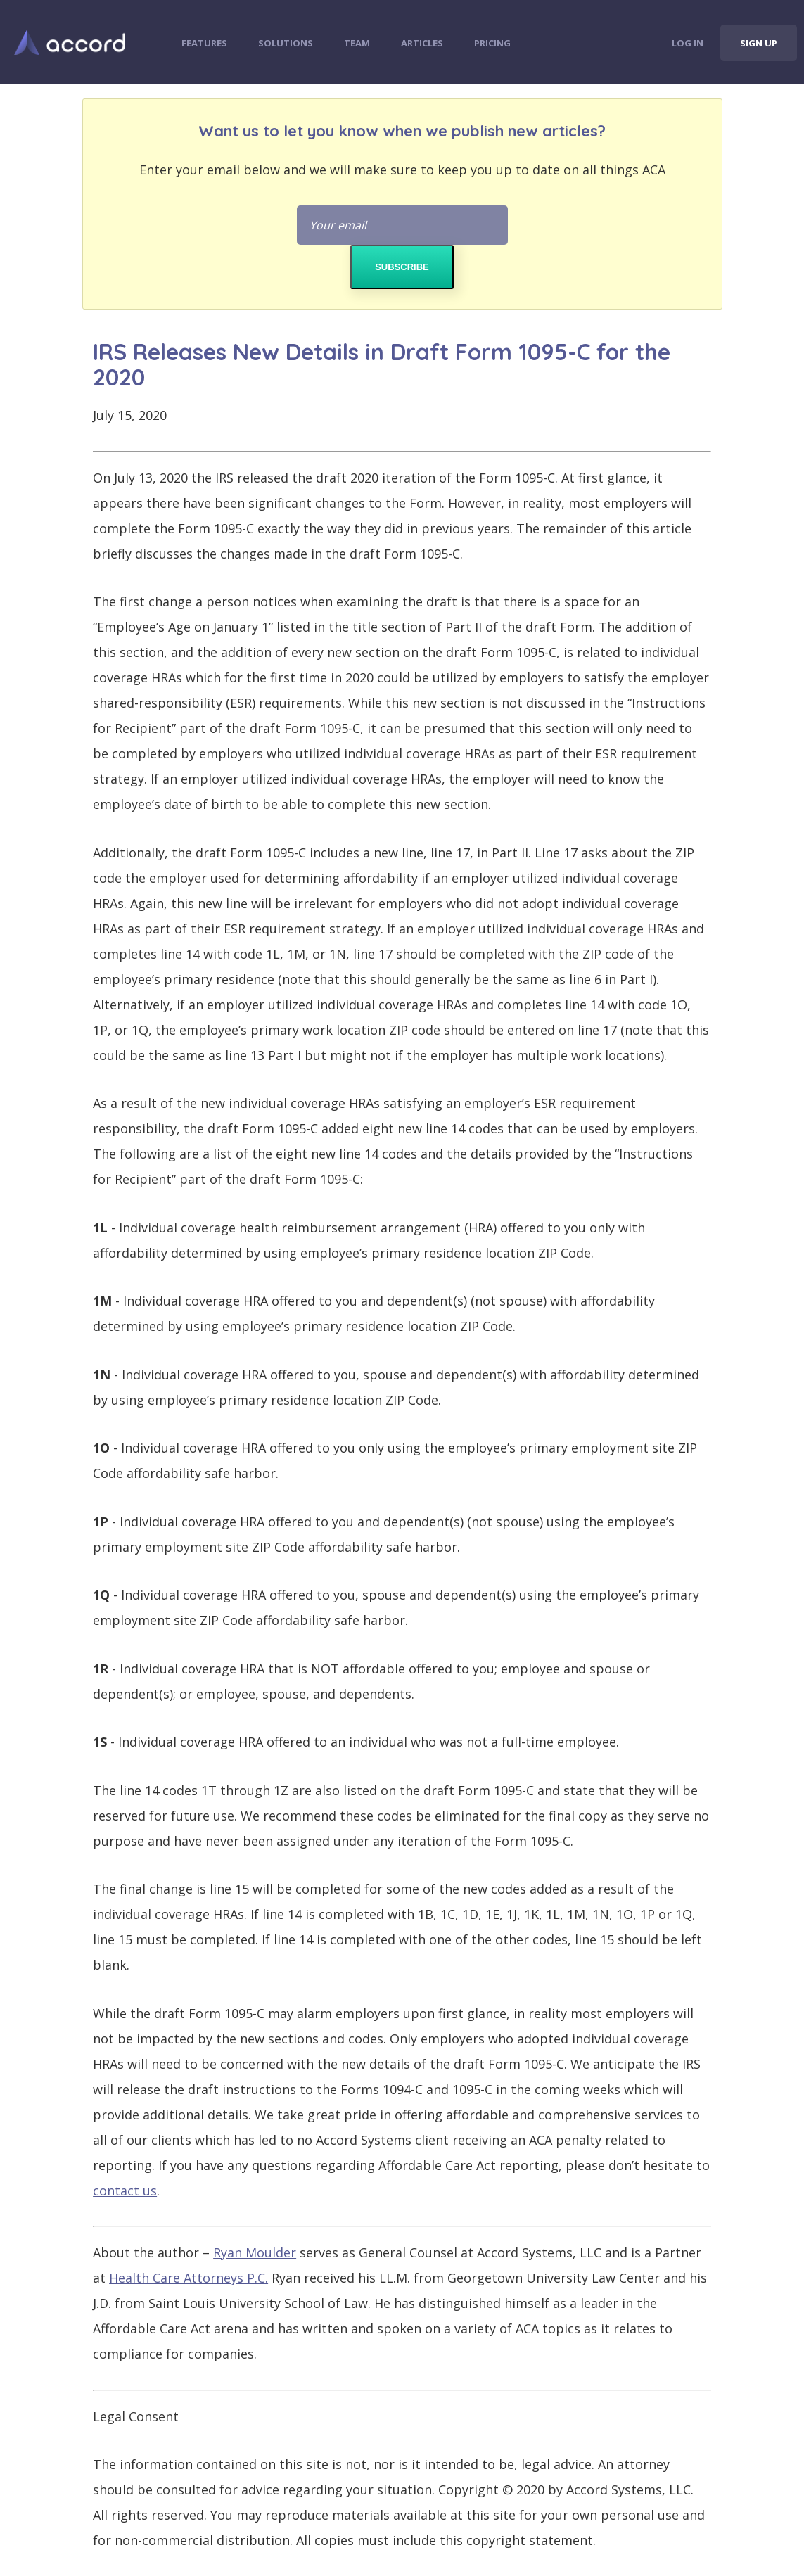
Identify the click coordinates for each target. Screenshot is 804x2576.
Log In (687, 43)
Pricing (492, 43)
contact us (125, 2190)
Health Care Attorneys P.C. (188, 2277)
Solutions (285, 43)
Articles (422, 43)
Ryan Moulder (254, 2252)
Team (357, 43)
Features (204, 43)
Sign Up (758, 43)
